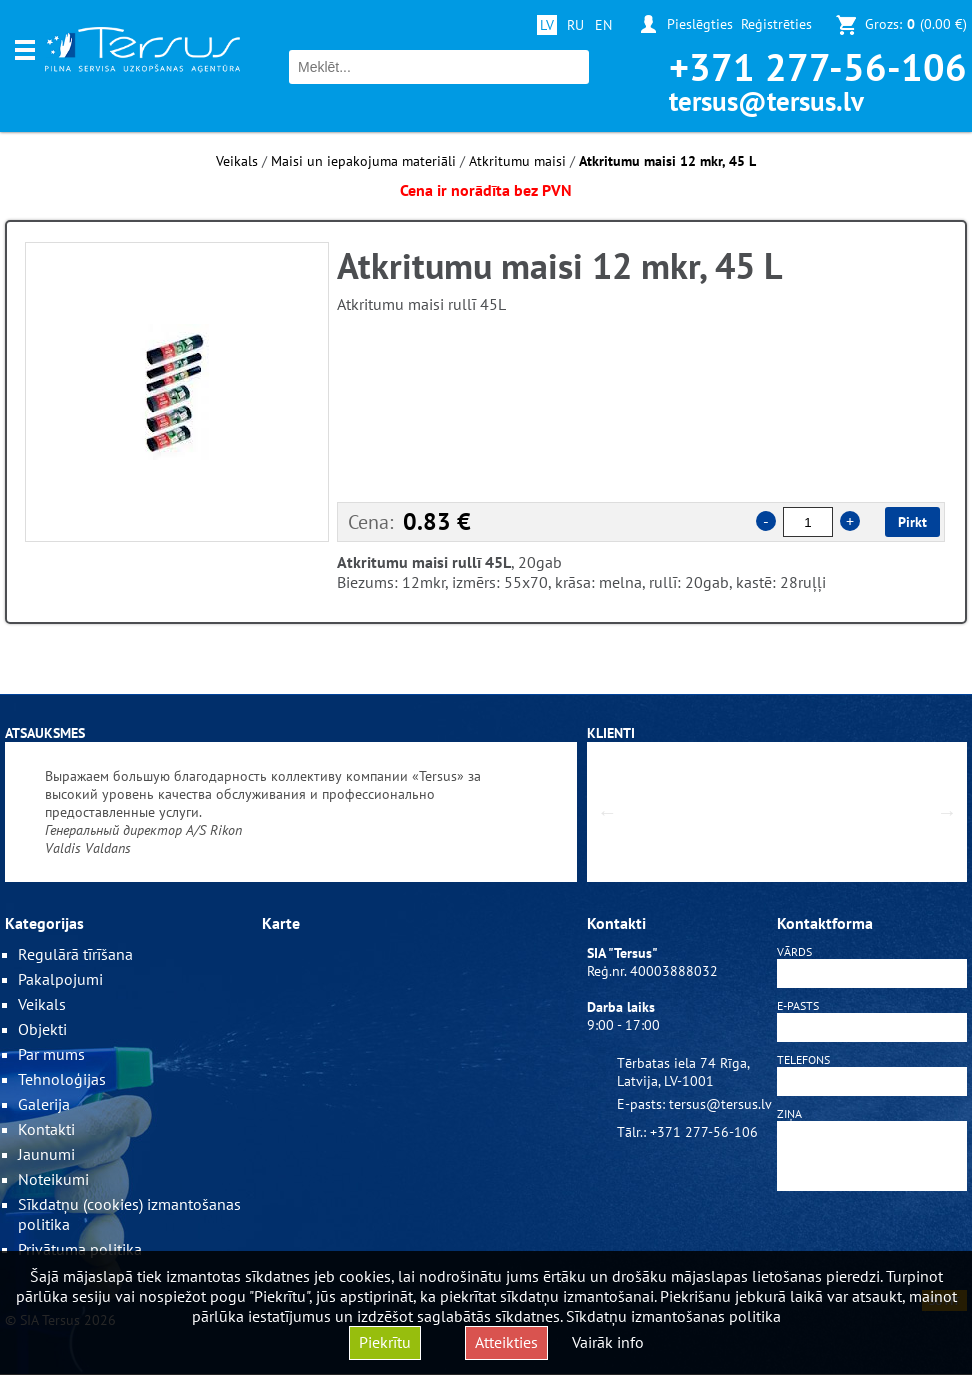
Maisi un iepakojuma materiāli (363, 161)
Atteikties (506, 1342)
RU (575, 25)
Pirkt (912, 522)
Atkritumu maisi (517, 161)
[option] (177, 392)
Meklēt (571, 67)
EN (603, 25)
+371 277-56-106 (818, 66)
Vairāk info (608, 1342)
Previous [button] (607, 812)
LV (547, 25)
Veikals (237, 161)
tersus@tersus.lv (766, 101)
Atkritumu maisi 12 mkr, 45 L (667, 161)
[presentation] (872, 1244)
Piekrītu (385, 1342)
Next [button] (947, 812)
